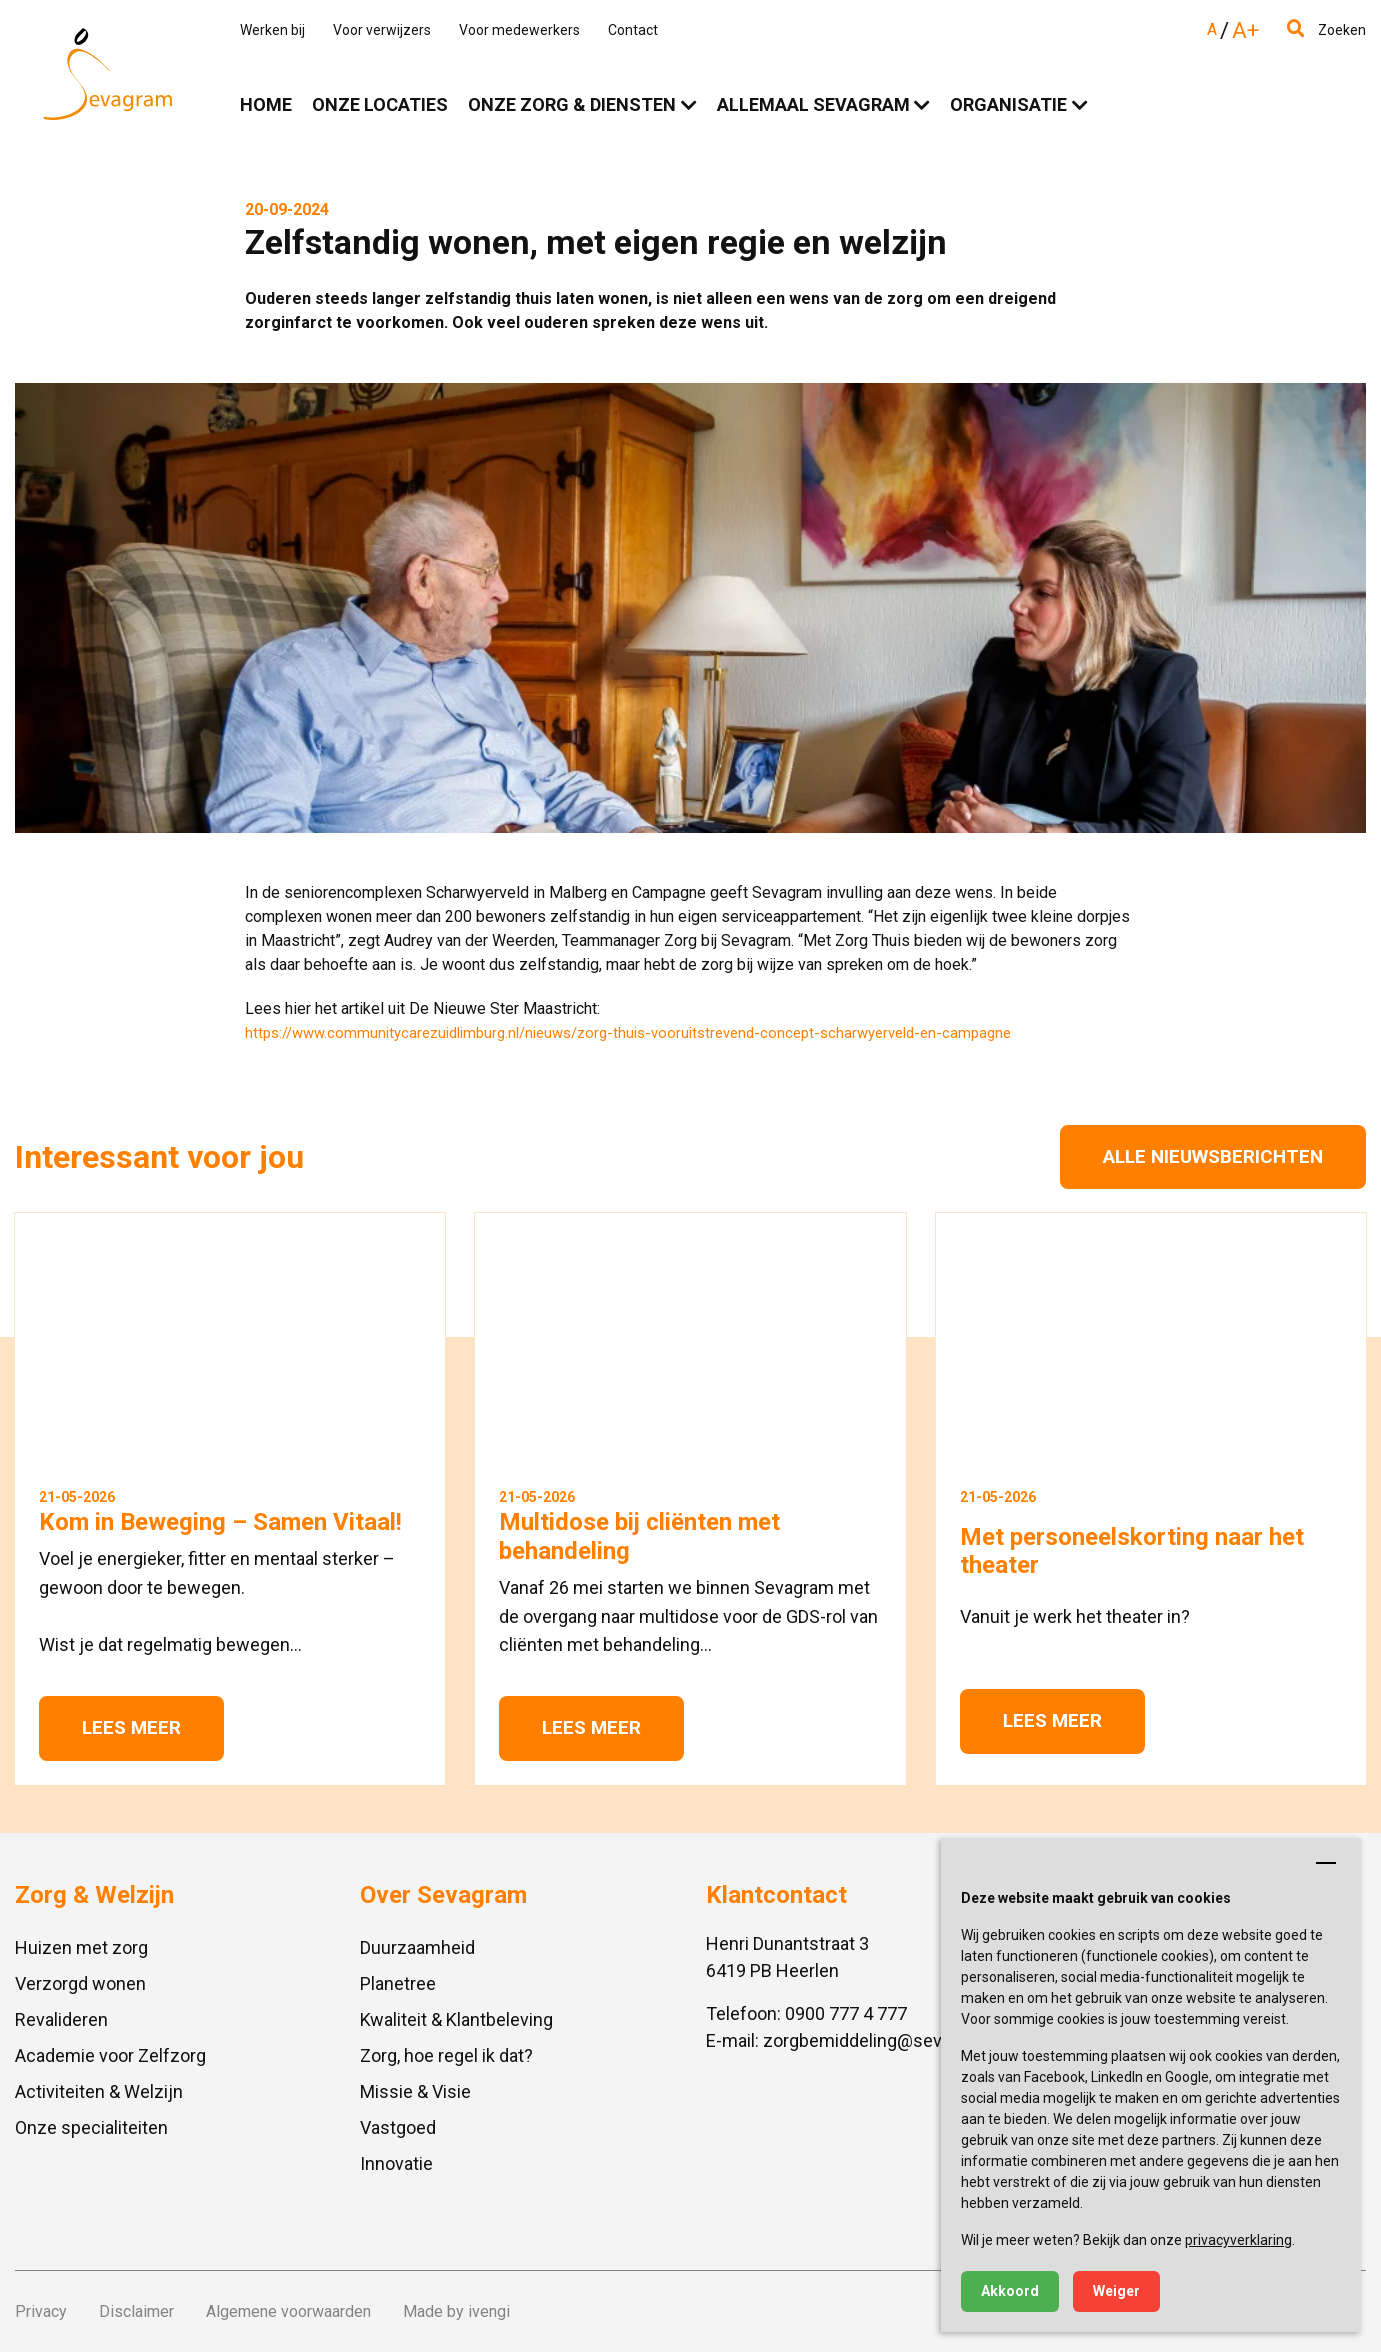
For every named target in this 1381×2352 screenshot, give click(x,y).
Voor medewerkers (519, 30)
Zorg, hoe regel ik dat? (446, 2055)
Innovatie (396, 2163)
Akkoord (1010, 2291)
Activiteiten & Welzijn (99, 2091)
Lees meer (131, 1727)
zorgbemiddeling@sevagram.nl (886, 2040)
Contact (633, 30)
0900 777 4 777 (846, 2013)
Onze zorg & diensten (572, 104)
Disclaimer (136, 2311)
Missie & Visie (415, 2091)
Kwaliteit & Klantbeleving (456, 2019)
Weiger (1116, 2291)
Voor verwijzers (382, 30)
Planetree (398, 1983)
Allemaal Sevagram (813, 104)
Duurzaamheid (417, 1947)
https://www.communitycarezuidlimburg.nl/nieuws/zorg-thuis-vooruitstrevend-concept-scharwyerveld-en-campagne (628, 1033)
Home (266, 104)
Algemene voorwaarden (288, 2311)
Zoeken (1326, 30)
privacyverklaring (1238, 2240)
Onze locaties (380, 104)
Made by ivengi (456, 2311)
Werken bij (272, 30)
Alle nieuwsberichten (1213, 1156)
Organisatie (1008, 104)
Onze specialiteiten (91, 2127)
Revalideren (61, 2019)
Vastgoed (398, 2127)
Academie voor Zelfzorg (110, 2055)
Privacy (41, 2311)
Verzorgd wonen (80, 1983)
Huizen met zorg (81, 1947)
